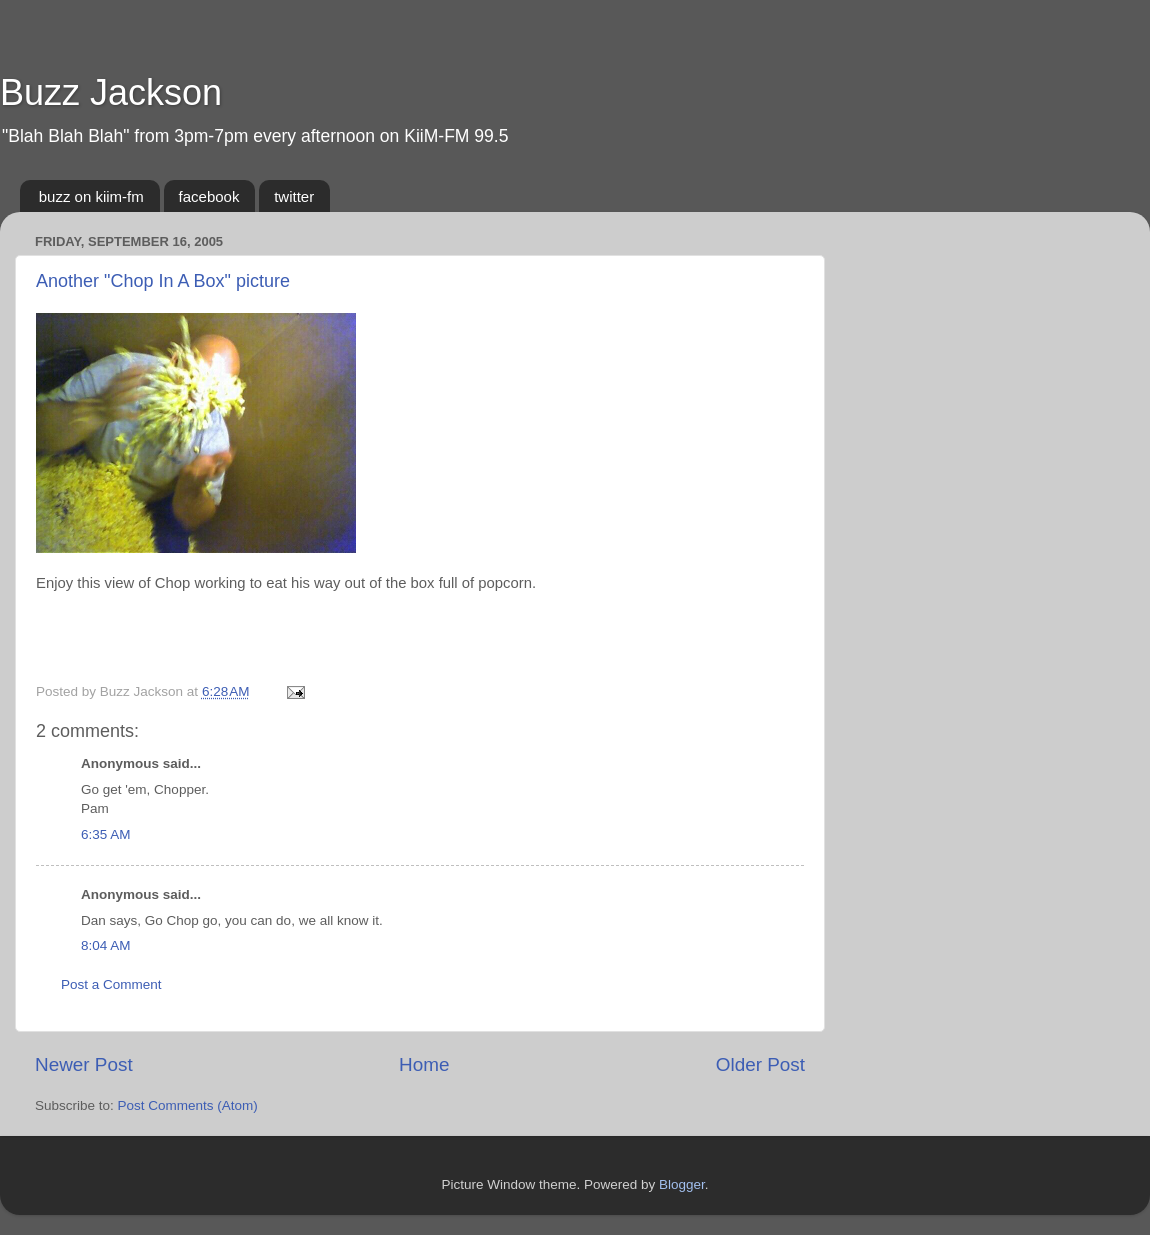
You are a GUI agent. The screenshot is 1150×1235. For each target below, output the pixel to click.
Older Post (760, 1064)
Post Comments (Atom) (188, 1105)
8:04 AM (106, 945)
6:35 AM (106, 834)
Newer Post (84, 1064)
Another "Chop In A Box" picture (163, 281)
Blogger (682, 1184)
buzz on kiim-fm (91, 196)
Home (424, 1064)
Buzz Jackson (111, 92)
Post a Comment (111, 984)
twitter (294, 196)
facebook (209, 196)
